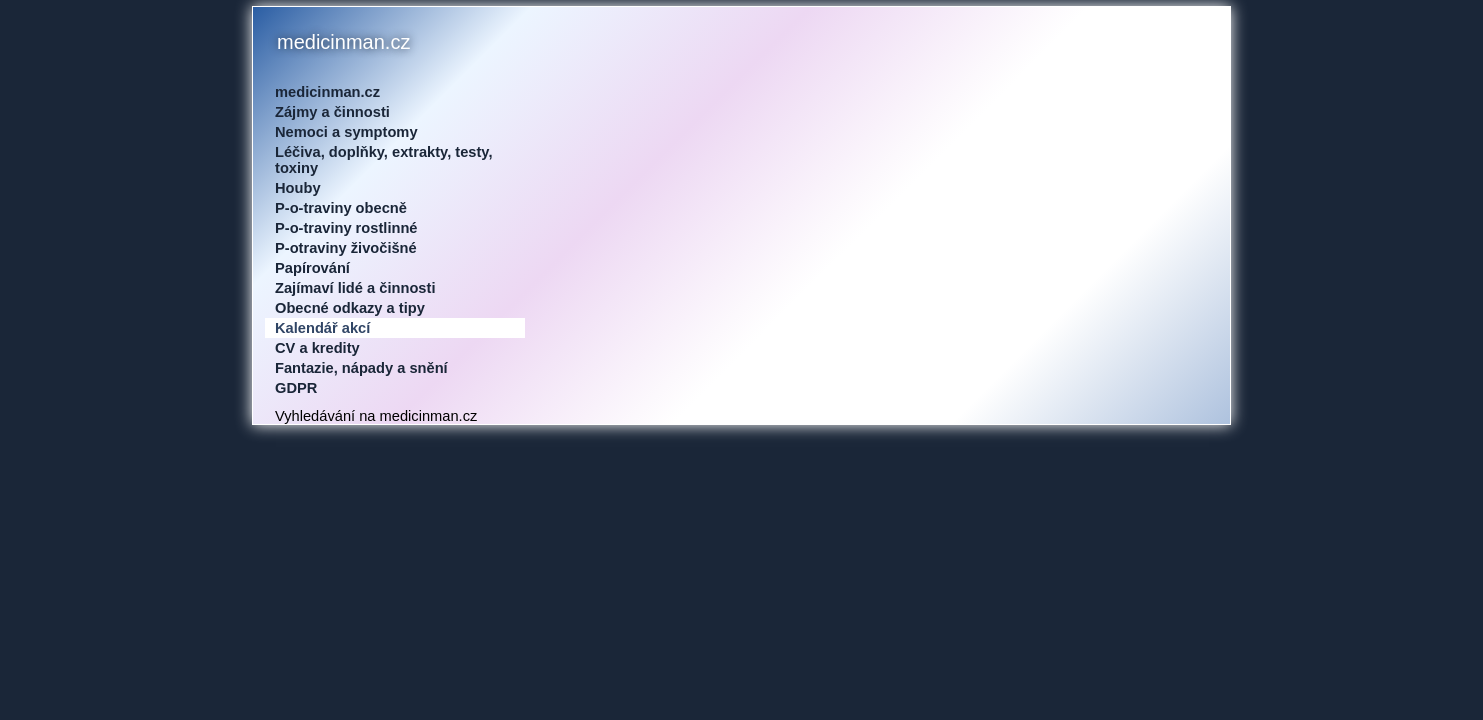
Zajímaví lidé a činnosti (355, 288)
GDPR (296, 388)
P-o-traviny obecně (341, 208)
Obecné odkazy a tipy (350, 308)
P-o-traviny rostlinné (346, 228)
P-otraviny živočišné (346, 248)
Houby (298, 188)
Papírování (312, 268)
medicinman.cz (327, 92)
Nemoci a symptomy (346, 132)
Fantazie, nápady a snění (361, 368)
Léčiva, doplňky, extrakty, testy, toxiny (384, 160)
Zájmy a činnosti (332, 112)
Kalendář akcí (322, 328)
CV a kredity (317, 348)
